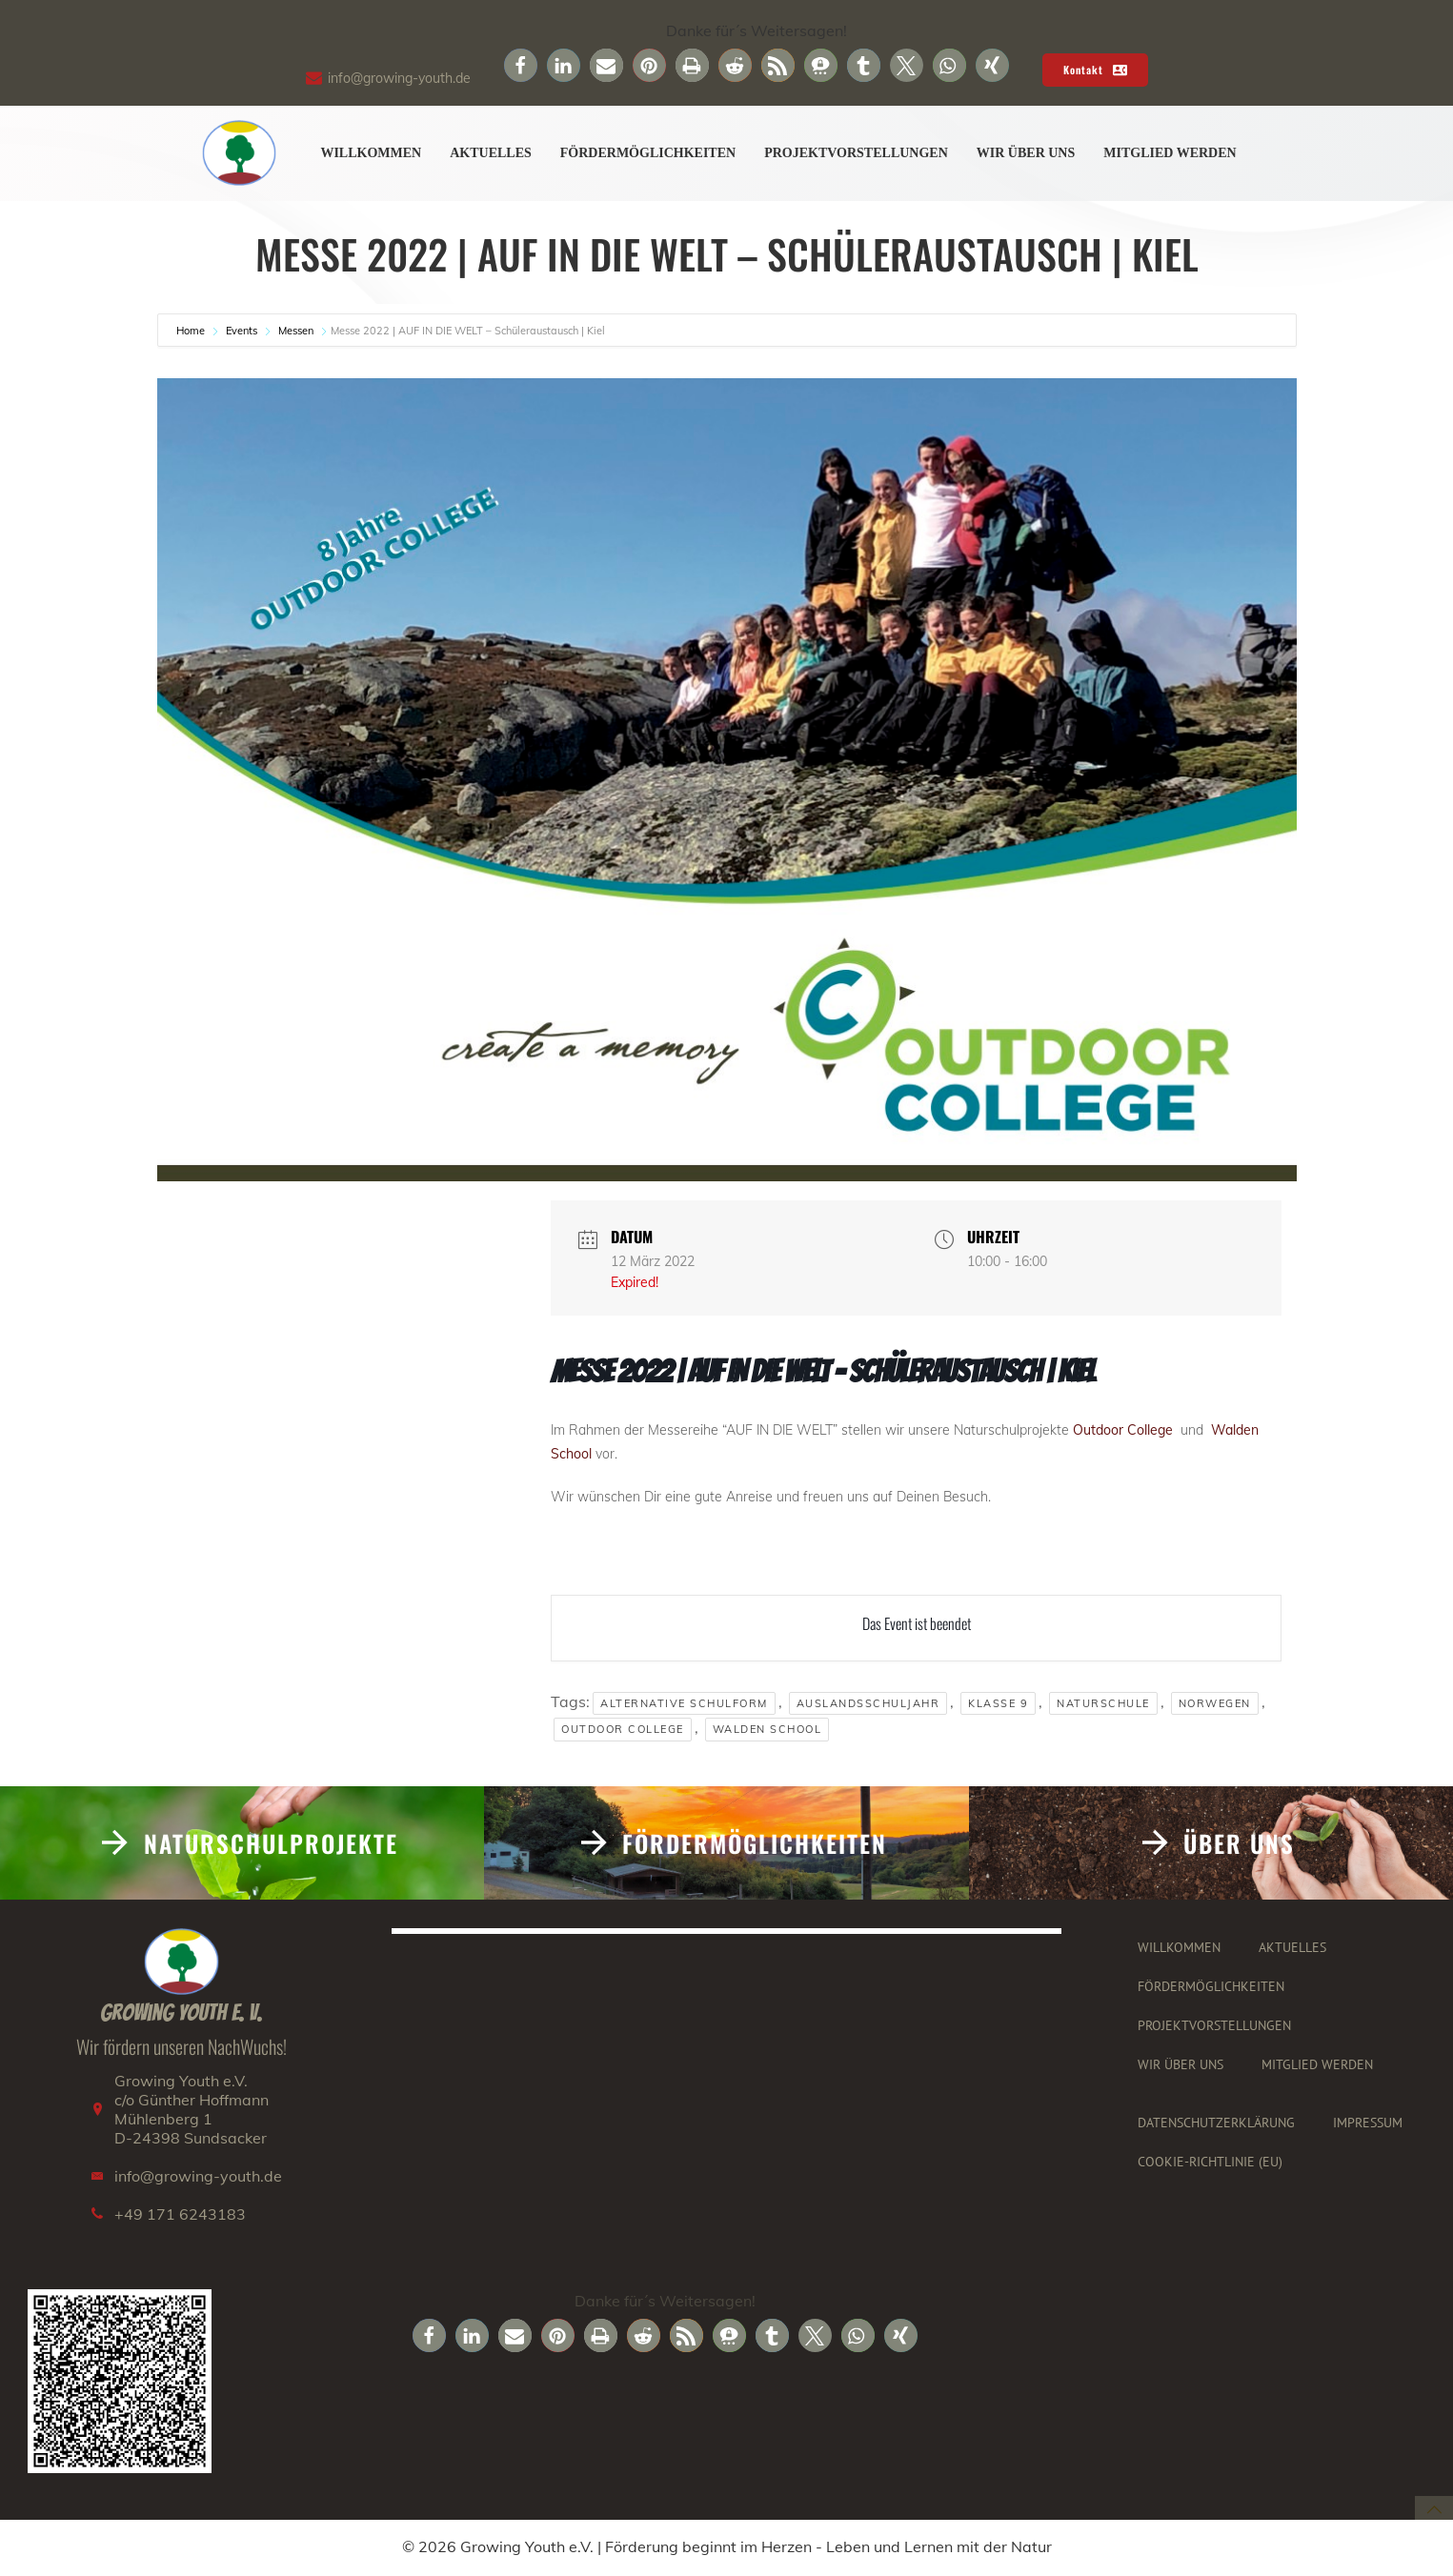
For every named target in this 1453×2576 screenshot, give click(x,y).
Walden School (767, 1730)
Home (192, 331)
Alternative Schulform (684, 1703)
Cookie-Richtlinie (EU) (1210, 2162)
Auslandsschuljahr (868, 1703)
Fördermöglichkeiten (648, 154)
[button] (520, 65)
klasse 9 (998, 1703)
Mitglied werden (1169, 154)
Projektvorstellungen (856, 154)
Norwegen (1215, 1703)
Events (241, 331)
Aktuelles (491, 154)
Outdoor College (1125, 1430)
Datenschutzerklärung (1216, 2123)
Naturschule (1103, 1703)
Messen (295, 331)
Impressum (1368, 2123)
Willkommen (371, 154)
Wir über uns (1026, 154)
